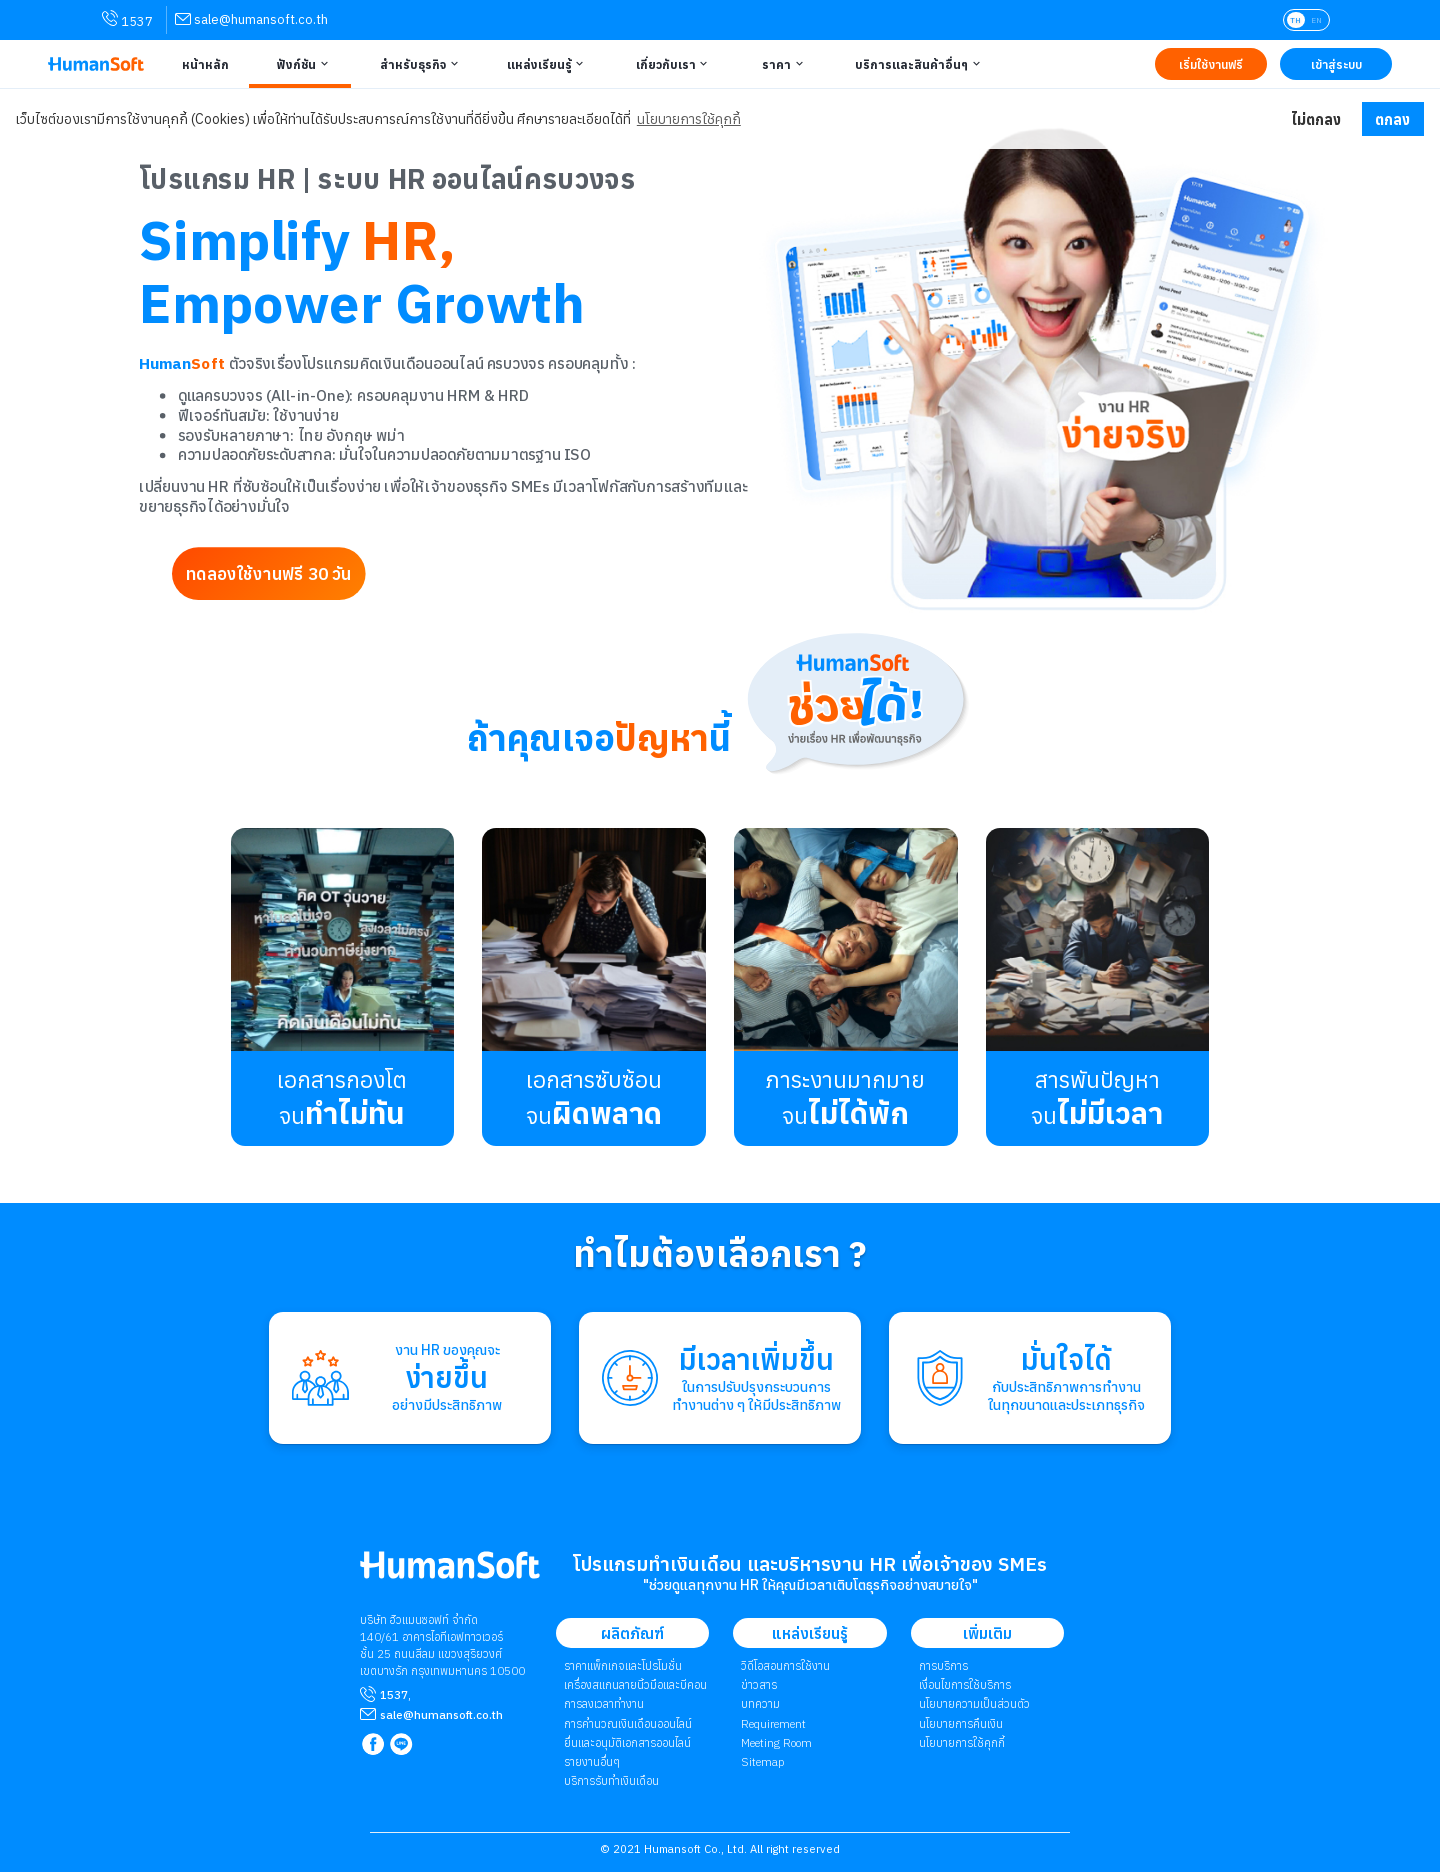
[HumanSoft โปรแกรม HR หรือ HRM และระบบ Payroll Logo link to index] (96, 64)
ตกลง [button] (1392, 119)
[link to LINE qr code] (403, 1745)
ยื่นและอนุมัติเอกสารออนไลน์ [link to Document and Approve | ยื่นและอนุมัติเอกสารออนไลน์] (627, 1742)
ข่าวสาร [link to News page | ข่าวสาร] (759, 1684)
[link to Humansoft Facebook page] (374, 1745)
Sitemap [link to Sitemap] (762, 1761)
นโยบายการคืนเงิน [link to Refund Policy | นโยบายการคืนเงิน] (961, 1723)
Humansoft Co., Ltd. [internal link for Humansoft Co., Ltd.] (695, 1849)
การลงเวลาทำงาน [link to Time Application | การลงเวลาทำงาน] (604, 1703)
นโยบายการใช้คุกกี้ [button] (689, 119)
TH (1295, 20)
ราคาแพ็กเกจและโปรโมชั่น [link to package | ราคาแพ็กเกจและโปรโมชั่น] (623, 1665)
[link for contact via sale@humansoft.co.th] (251, 19)
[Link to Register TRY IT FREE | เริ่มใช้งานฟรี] (1211, 64)
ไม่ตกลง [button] (1316, 119)
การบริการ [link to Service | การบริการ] (943, 1665)
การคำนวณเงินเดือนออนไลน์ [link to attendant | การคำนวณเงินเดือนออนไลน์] (628, 1723)
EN (1316, 20)
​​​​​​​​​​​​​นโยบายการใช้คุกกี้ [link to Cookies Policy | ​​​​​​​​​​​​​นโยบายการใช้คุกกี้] (962, 1742)
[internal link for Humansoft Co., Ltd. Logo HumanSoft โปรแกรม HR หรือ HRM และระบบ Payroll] (450, 1572)
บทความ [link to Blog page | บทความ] (760, 1703)
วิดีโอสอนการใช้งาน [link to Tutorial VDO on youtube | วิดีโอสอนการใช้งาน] (785, 1665)
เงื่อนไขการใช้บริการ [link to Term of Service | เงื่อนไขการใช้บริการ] (965, 1684)
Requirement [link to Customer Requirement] (773, 1723)
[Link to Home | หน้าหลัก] (203, 64)
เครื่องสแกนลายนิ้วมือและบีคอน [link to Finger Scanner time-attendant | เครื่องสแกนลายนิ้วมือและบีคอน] (635, 1684)
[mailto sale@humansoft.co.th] (441, 1714)
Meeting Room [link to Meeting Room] (776, 1742)
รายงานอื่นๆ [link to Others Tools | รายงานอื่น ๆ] (592, 1761)
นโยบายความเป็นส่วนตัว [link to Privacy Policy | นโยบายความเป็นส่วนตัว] (974, 1703)
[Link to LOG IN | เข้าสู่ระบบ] (1336, 64)
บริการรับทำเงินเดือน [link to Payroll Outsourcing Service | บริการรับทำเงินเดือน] (611, 1780)
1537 (394, 1694)
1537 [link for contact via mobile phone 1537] (127, 20)
